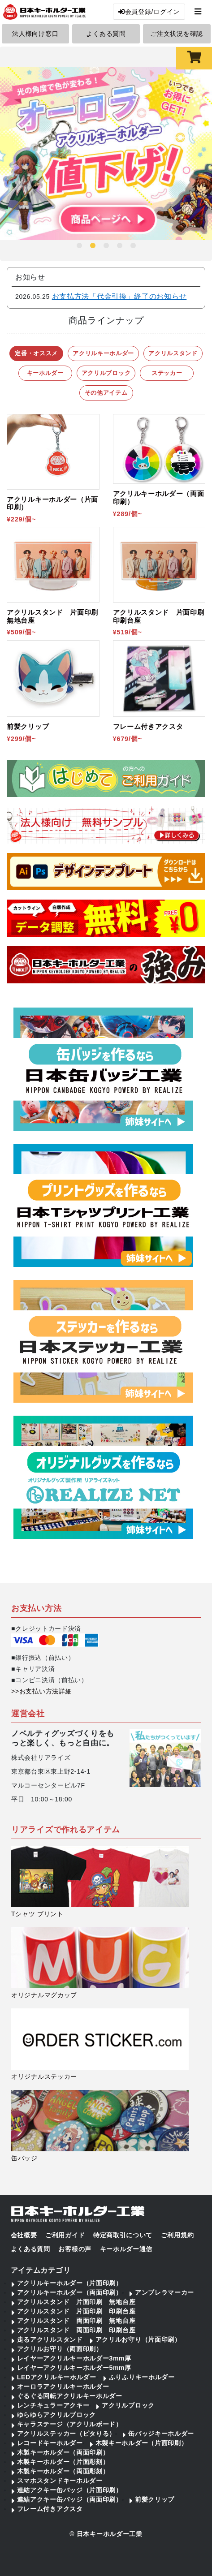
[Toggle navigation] (198, 11)
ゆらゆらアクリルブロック (56, 2414)
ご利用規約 (177, 2235)
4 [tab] (119, 245)
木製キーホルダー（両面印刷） (63, 2452)
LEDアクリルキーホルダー (56, 2377)
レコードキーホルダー (50, 2443)
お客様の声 (74, 2249)
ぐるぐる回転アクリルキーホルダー (69, 2395)
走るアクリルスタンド (50, 2339)
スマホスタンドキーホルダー (60, 2480)
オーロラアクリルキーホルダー (63, 2386)
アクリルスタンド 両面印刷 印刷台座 (76, 2330)
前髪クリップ (154, 2499)
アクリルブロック (128, 2405)
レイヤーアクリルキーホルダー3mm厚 (74, 2358)
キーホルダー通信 (126, 2249)
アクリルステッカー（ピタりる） (66, 2433)
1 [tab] (79, 245)
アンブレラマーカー (164, 2292)
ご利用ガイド (65, 2235)
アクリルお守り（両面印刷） (60, 2348)
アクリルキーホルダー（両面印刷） (69, 2292)
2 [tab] (92, 245)
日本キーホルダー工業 (110, 2533)
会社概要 (24, 2235)
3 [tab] (106, 245)
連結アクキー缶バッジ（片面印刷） (69, 2490)
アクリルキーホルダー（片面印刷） (69, 2283)
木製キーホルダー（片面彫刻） (63, 2461)
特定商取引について (122, 2235)
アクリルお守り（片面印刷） (138, 2339)
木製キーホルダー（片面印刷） (141, 2443)
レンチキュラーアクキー (53, 2405)
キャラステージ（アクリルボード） (69, 2424)
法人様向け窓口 (35, 33)
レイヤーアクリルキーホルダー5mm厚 (74, 2367)
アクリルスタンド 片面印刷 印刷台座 (76, 2311)
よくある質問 (105, 33)
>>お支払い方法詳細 (41, 1691)
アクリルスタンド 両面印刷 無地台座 (76, 2320)
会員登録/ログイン (149, 11)
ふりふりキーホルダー (142, 2377)
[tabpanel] (106, 153)
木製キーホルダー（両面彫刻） (63, 2471)
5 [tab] (133, 245)
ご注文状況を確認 (176, 33)
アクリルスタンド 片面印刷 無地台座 (76, 2301)
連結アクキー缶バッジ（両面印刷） (69, 2499)
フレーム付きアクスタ (50, 2508)
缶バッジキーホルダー (161, 2433)
